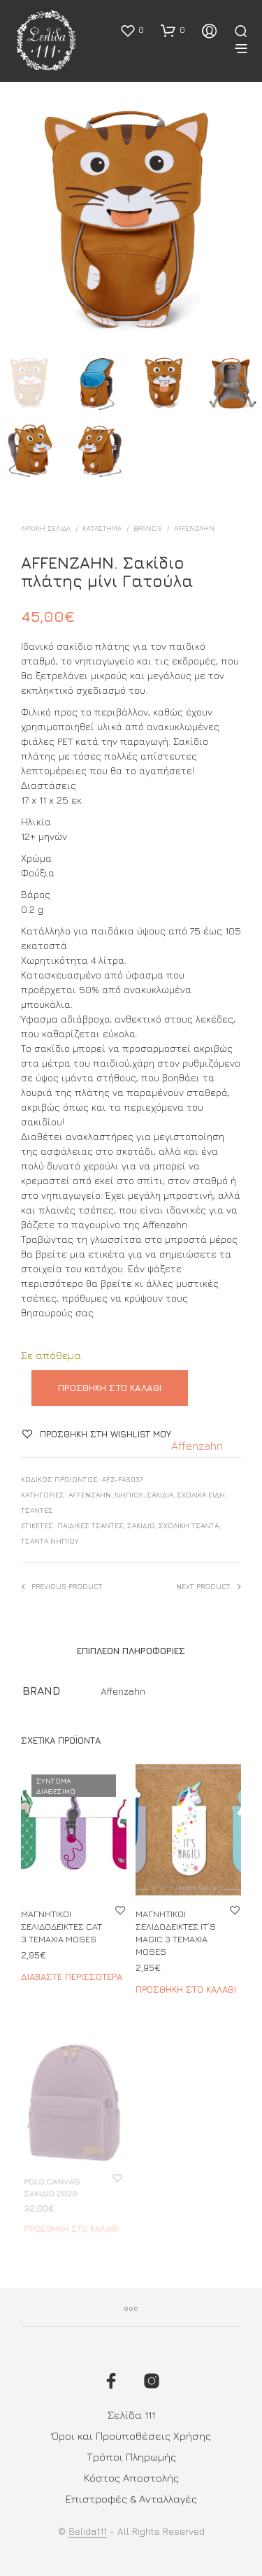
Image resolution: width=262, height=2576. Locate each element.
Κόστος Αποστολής (131, 2478)
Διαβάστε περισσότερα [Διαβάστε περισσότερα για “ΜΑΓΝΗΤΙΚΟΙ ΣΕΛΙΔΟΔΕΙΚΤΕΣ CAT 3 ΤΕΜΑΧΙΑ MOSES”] (71, 1976)
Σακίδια (160, 1494)
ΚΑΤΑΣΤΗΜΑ (102, 528)
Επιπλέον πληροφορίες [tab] (131, 1650)
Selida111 (87, 2531)
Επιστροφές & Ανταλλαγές (131, 2499)
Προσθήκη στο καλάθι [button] (185, 1983)
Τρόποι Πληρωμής (131, 2457)
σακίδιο (141, 1525)
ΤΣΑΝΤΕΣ (37, 1510)
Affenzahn (194, 528)
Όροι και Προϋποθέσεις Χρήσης (131, 2436)
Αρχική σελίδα (46, 528)
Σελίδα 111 (131, 2415)
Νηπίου (129, 1494)
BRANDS (147, 528)
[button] (131, 30)
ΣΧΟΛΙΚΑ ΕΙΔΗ (201, 1494)
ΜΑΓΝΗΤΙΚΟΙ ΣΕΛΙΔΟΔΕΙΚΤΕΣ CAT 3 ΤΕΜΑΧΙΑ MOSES (61, 1926)
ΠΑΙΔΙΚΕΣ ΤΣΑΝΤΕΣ (90, 1525)
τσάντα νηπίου (50, 1541)
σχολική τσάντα (189, 1525)
